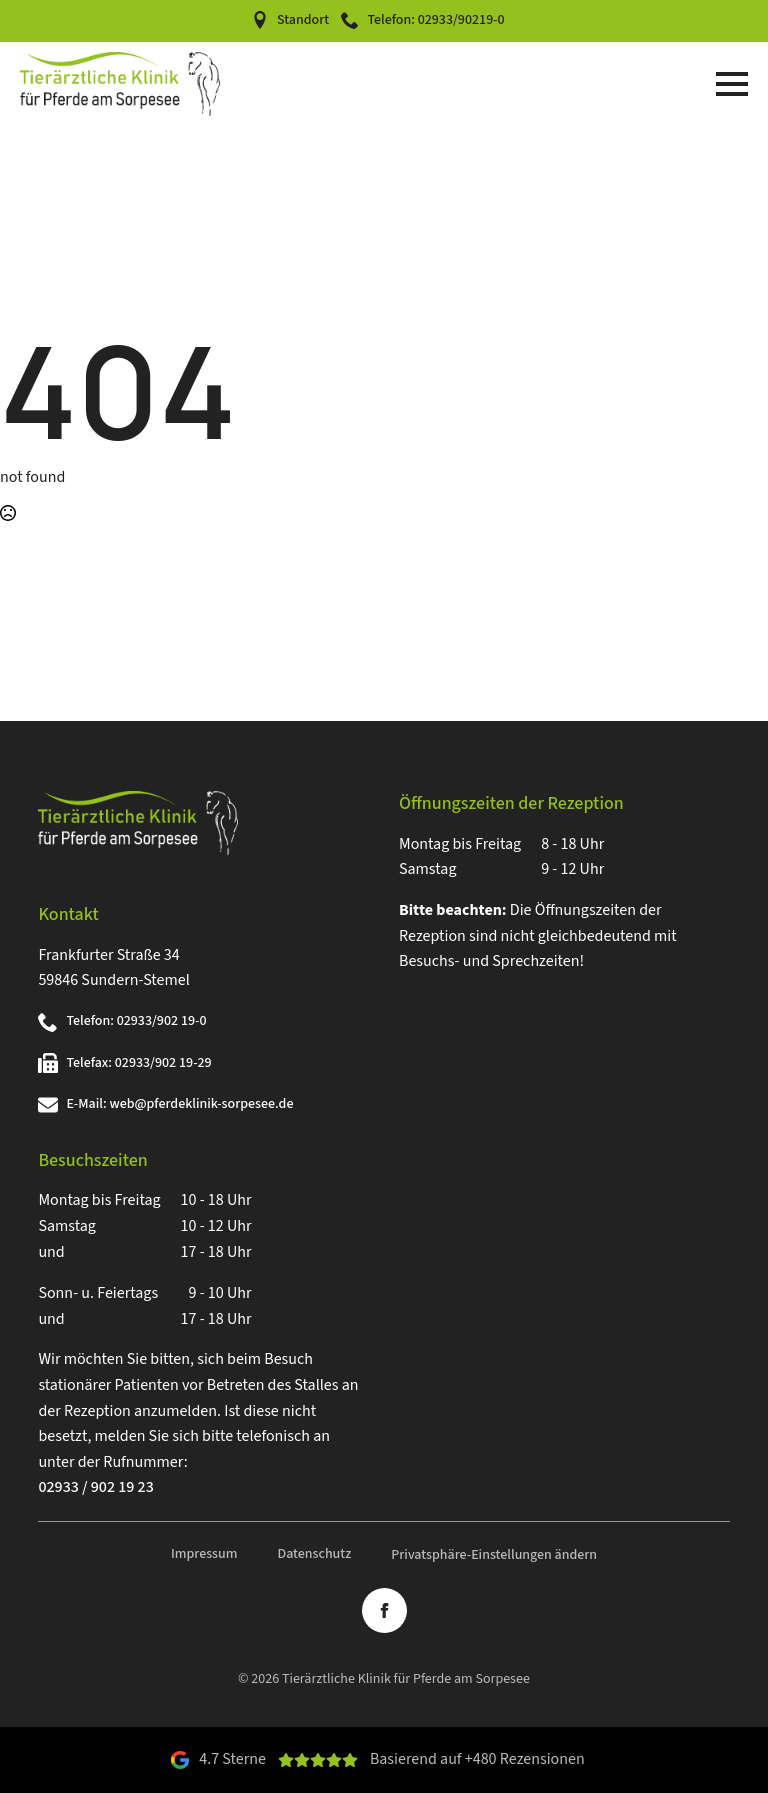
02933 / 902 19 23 (95, 1487)
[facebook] (384, 1610)
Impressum (204, 1554)
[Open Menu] (732, 84)
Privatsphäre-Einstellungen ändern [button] (494, 1555)
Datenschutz (314, 1554)
